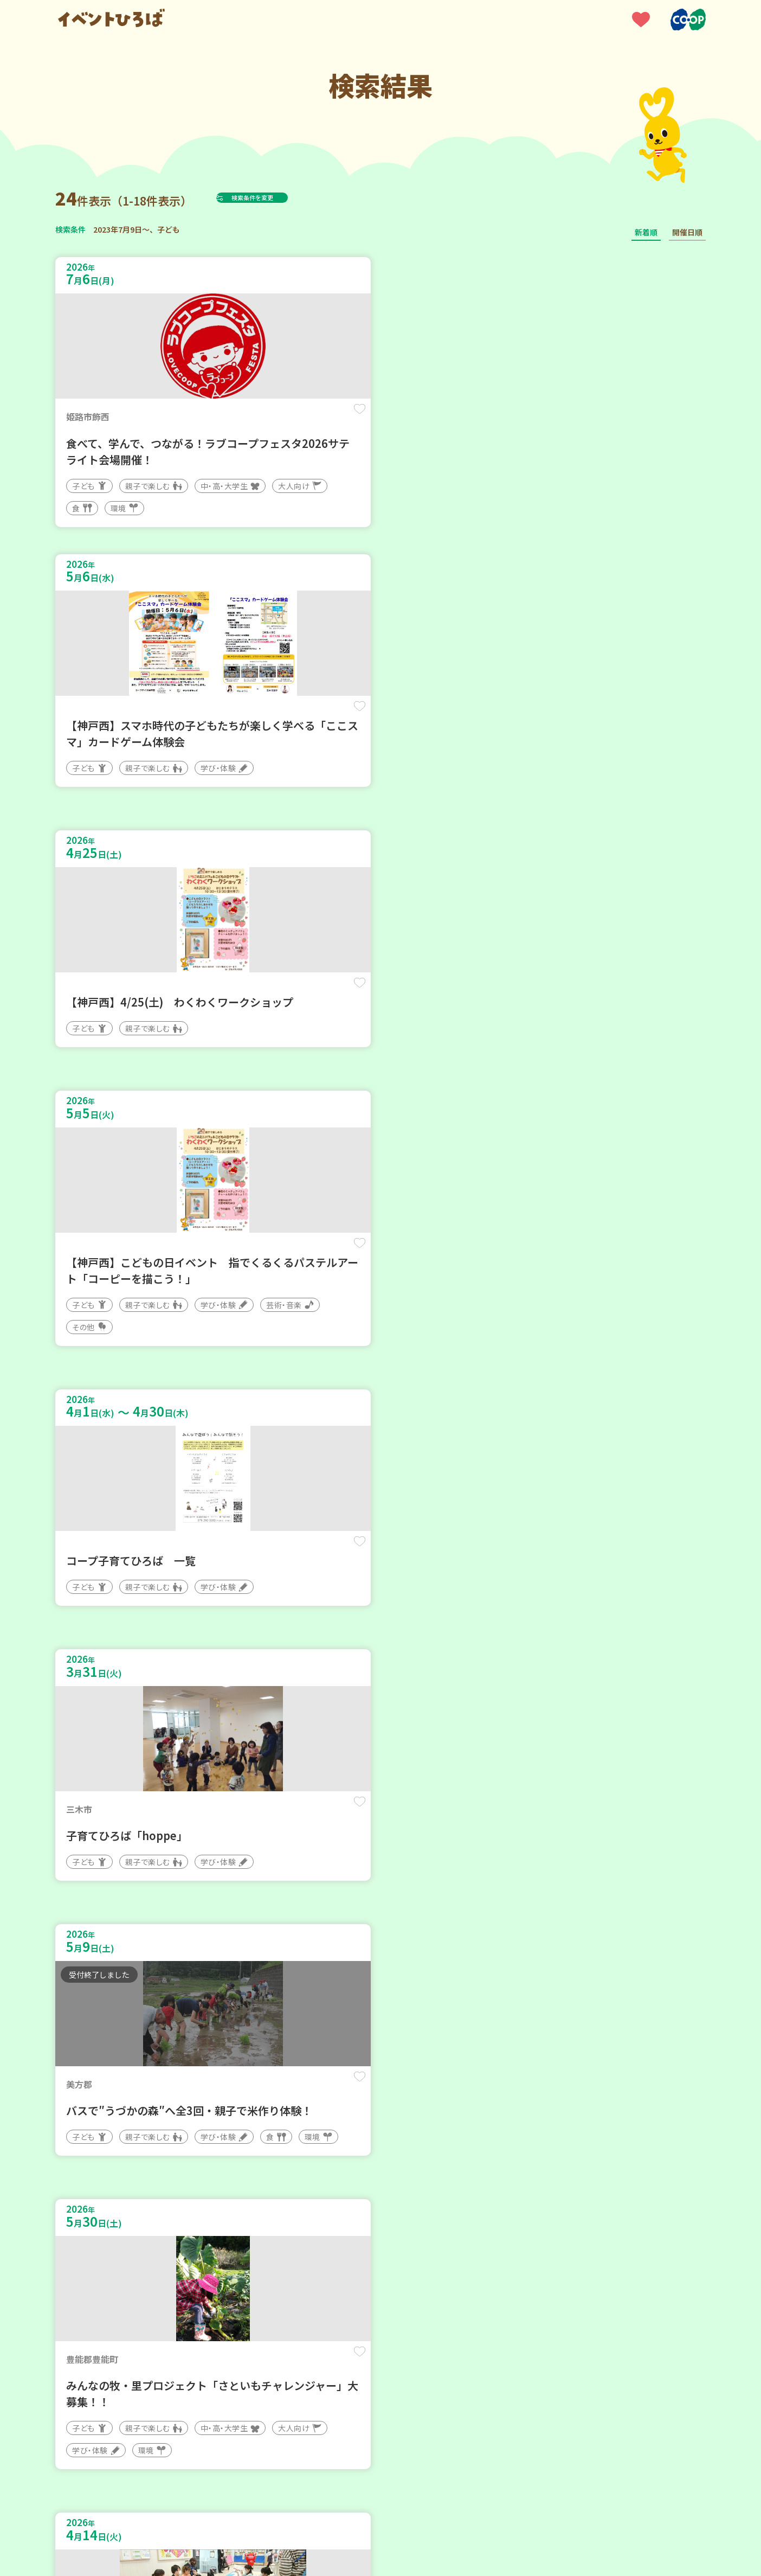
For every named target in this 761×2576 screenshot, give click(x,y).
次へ (406, 2249)
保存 (235, 418)
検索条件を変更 (279, 197)
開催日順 (687, 232)
